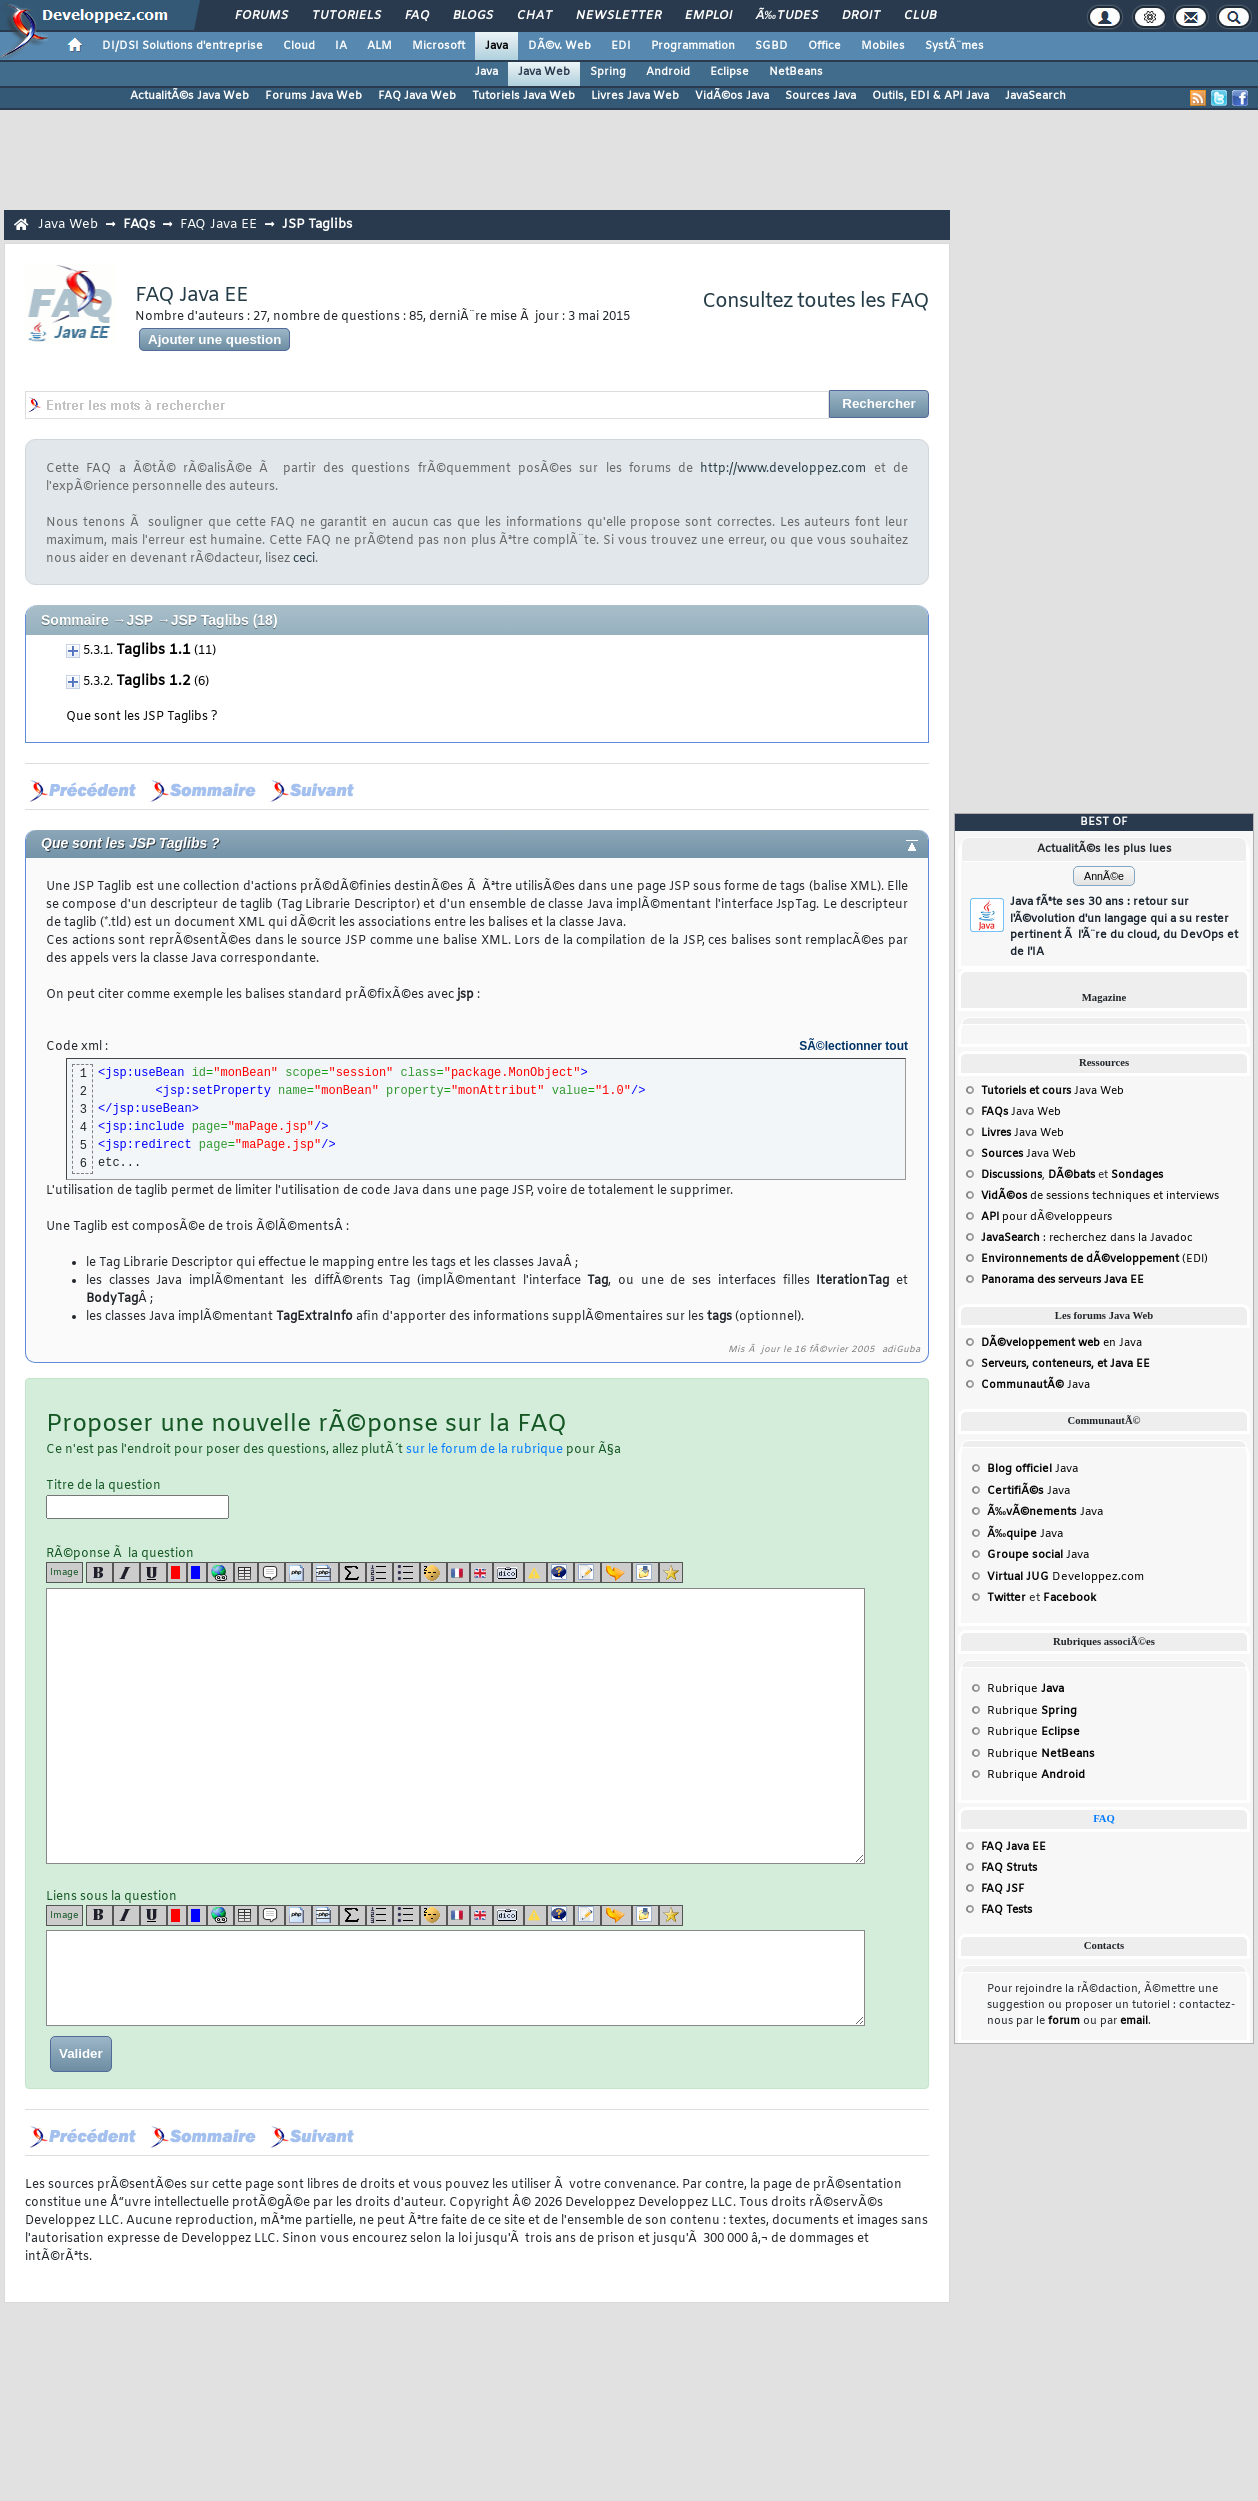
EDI (621, 46)
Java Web (544, 72)
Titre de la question (137, 1498)
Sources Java (820, 96)
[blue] (197, 1572)
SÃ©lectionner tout (853, 1046)
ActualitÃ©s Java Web (189, 96)
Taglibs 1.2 (153, 681)
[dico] (508, 1572)
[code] (298, 1572)
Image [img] (64, 1572)
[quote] (271, 1572)
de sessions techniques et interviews (1100, 1196)
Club (920, 16)
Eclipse (729, 72)
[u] (153, 1572)
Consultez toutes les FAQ (815, 301)
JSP (140, 620)
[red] (177, 1572)
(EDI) (1094, 1259)
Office (824, 46)
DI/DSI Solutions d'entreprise (182, 46)
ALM (379, 46)
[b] (99, 1572)
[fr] (458, 1572)
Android (668, 72)
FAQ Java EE (218, 224)
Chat (534, 16)
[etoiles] (671, 1572)
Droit (861, 16)
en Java (1061, 1343)
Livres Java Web (635, 96)
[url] (220, 1572)
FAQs (139, 224)
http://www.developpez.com (783, 469)
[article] (587, 1572)
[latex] (352, 1572)
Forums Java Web (313, 96)
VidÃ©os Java (732, 96)
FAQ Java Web (417, 96)
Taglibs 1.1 (153, 650)
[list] (379, 1572)
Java (496, 46)
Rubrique (1025, 1689)
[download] (645, 1572)
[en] (481, 1572)
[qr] (560, 1572)
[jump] (616, 1572)
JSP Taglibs (317, 224)
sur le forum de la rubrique (484, 1450)
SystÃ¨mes (954, 46)
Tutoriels (346, 16)
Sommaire (75, 620)
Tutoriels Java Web (523, 96)
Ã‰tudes (787, 16)
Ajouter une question (214, 339)
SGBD (771, 46)
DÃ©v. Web (559, 46)
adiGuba (901, 1350)
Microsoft (438, 46)
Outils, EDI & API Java (930, 96)
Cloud (299, 46)
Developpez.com (1065, 1577)
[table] (246, 1572)
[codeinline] (325, 1572)
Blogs (473, 16)
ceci (304, 559)
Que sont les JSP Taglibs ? (142, 717)
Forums (261, 16)
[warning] (535, 1572)
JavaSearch (1035, 96)
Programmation (693, 46)
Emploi (708, 16)
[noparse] (433, 1572)
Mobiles (883, 46)
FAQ (417, 16)
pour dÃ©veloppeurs (1046, 1217)
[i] (126, 1572)
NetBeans (796, 72)
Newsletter (618, 16)
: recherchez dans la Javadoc (1087, 1238)
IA (341, 46)
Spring (608, 72)
